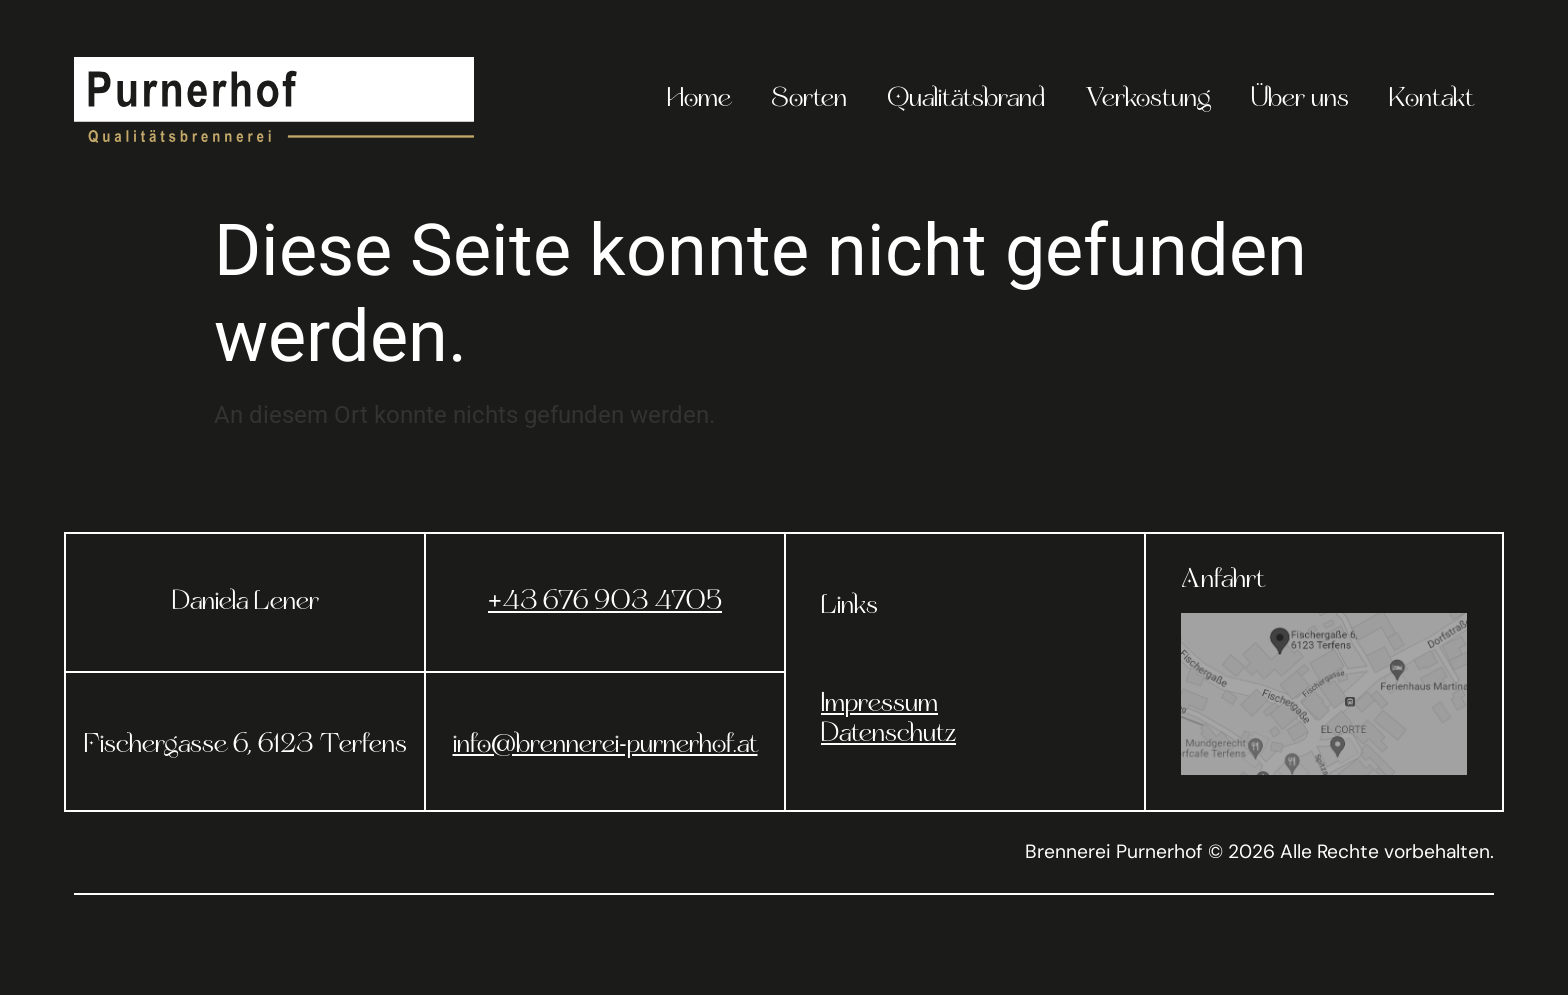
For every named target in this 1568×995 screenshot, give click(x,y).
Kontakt (1431, 100)
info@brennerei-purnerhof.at (605, 746)
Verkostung (1148, 100)
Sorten (809, 100)
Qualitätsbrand (966, 100)
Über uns (1300, 100)
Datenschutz (888, 735)
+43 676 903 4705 (605, 603)
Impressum (879, 705)
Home (699, 100)
